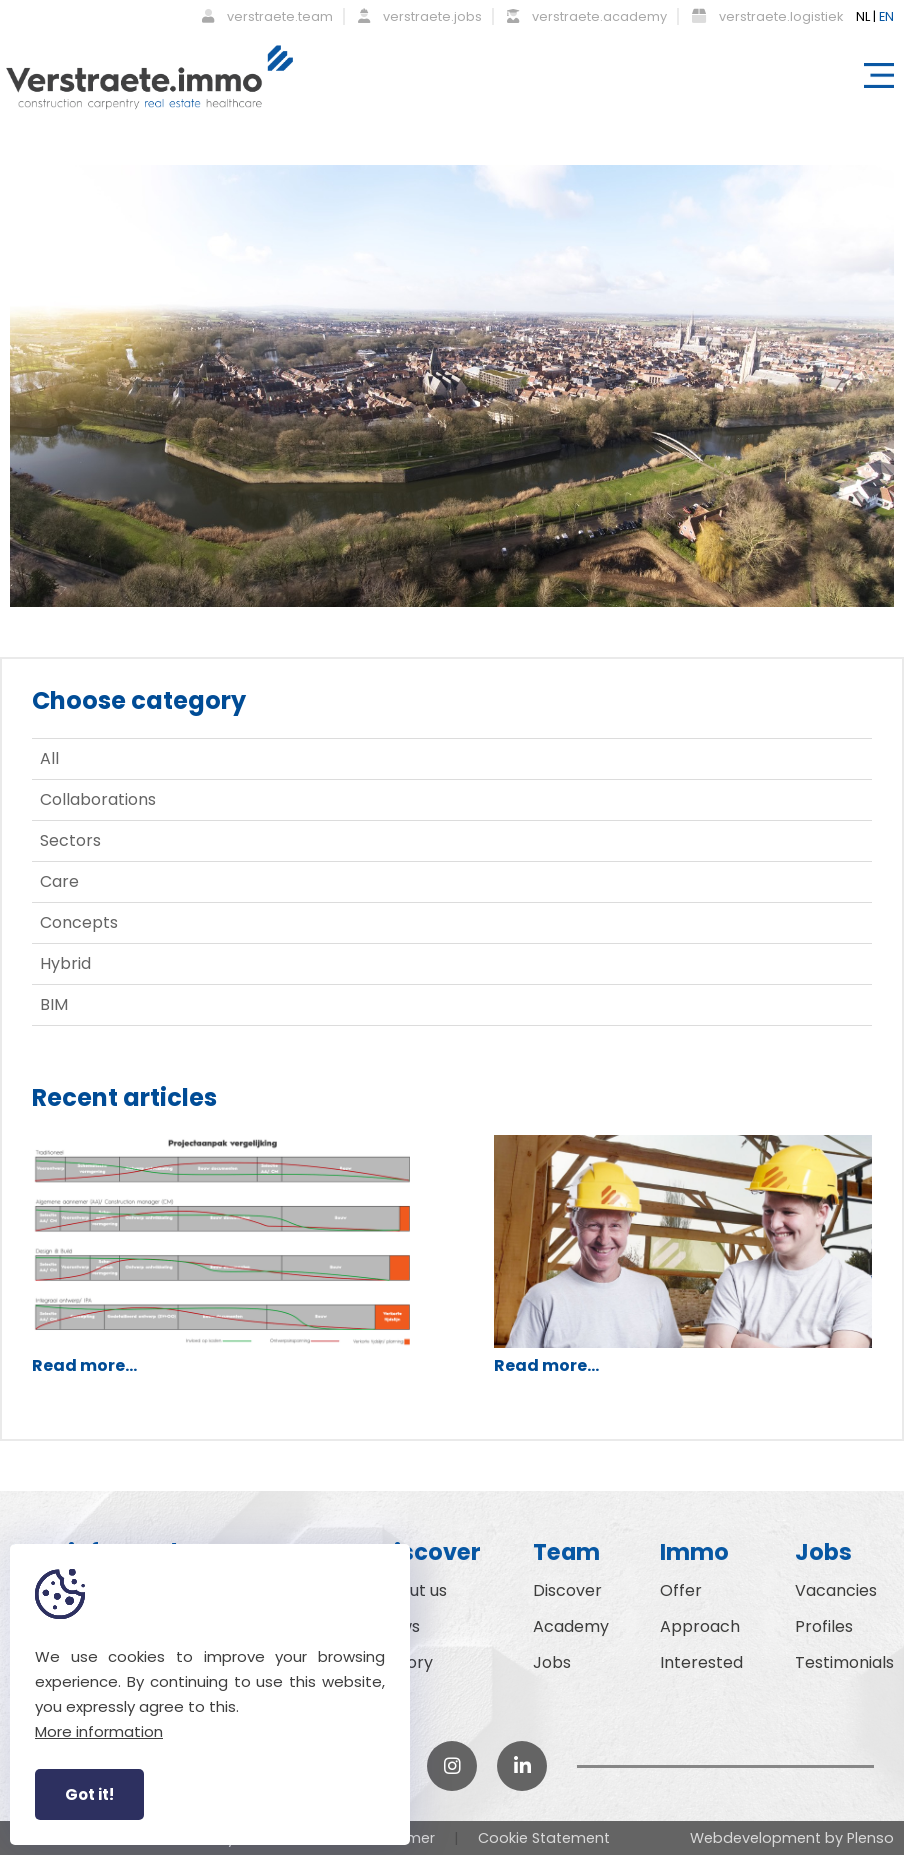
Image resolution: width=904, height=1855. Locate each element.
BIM (54, 1004)
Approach (700, 1626)
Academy (571, 1626)
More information (99, 1731)
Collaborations (98, 799)
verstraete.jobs (420, 16)
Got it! (89, 1794)
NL (863, 16)
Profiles (824, 1626)
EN (886, 16)
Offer (681, 1590)
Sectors (70, 840)
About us (412, 1590)
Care (59, 881)
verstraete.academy (587, 16)
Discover (567, 1590)
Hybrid (65, 963)
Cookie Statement (544, 1838)
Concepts (79, 922)
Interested (701, 1662)
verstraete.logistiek (767, 16)
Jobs (552, 1662)
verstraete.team (267, 16)
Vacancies (836, 1590)
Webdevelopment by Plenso (792, 1838)
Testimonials (844, 1662)
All (49, 758)
